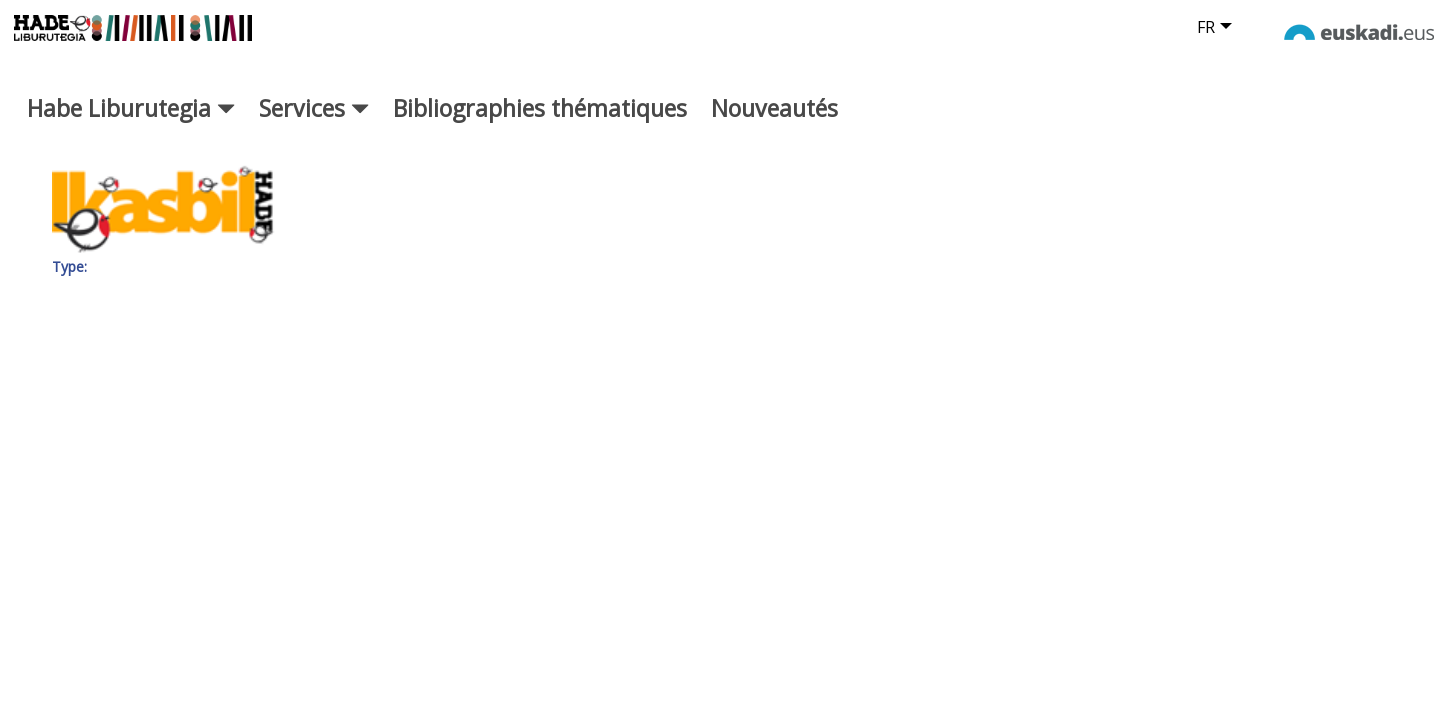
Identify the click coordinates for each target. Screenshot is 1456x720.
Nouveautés (774, 127)
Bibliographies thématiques (540, 127)
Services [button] (314, 127)
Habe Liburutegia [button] (131, 127)
